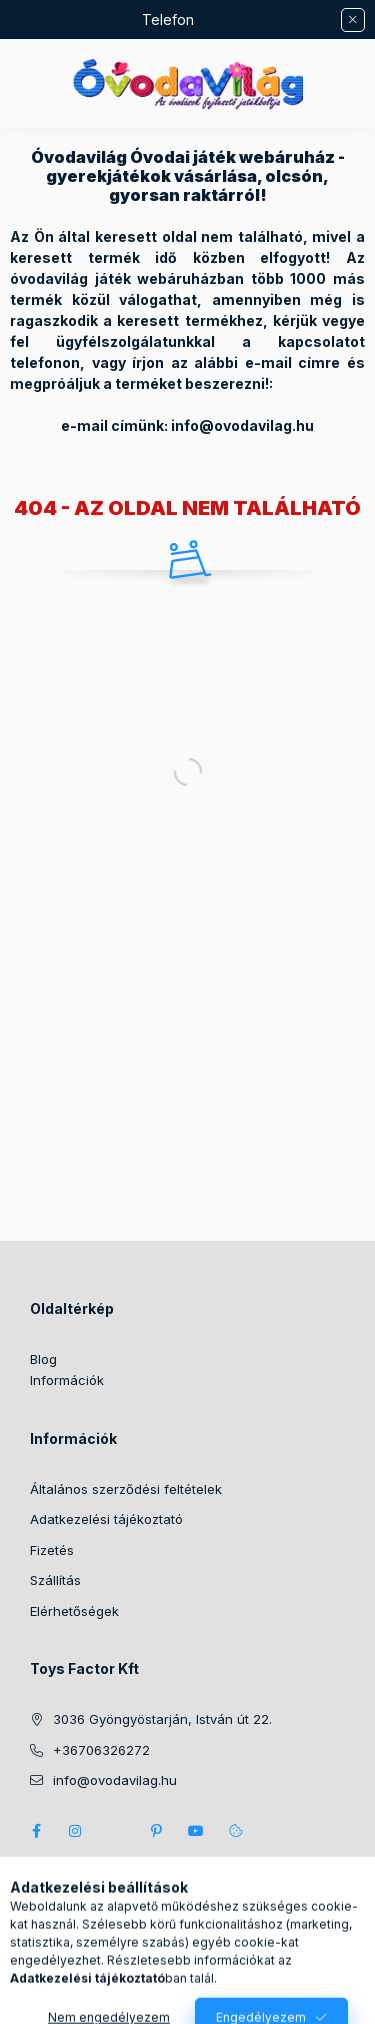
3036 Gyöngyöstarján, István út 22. (162, 1719)
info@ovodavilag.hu (115, 1780)
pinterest (156, 1831)
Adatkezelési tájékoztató (106, 1519)
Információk (67, 1380)
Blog (43, 1359)
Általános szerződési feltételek (126, 1489)
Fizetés (52, 1550)
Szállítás (55, 1580)
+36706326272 (101, 1750)
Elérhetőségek (74, 1611)
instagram (76, 1831)
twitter (116, 1831)
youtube (196, 1831)
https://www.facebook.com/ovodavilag (36, 1831)
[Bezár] (353, 20)
